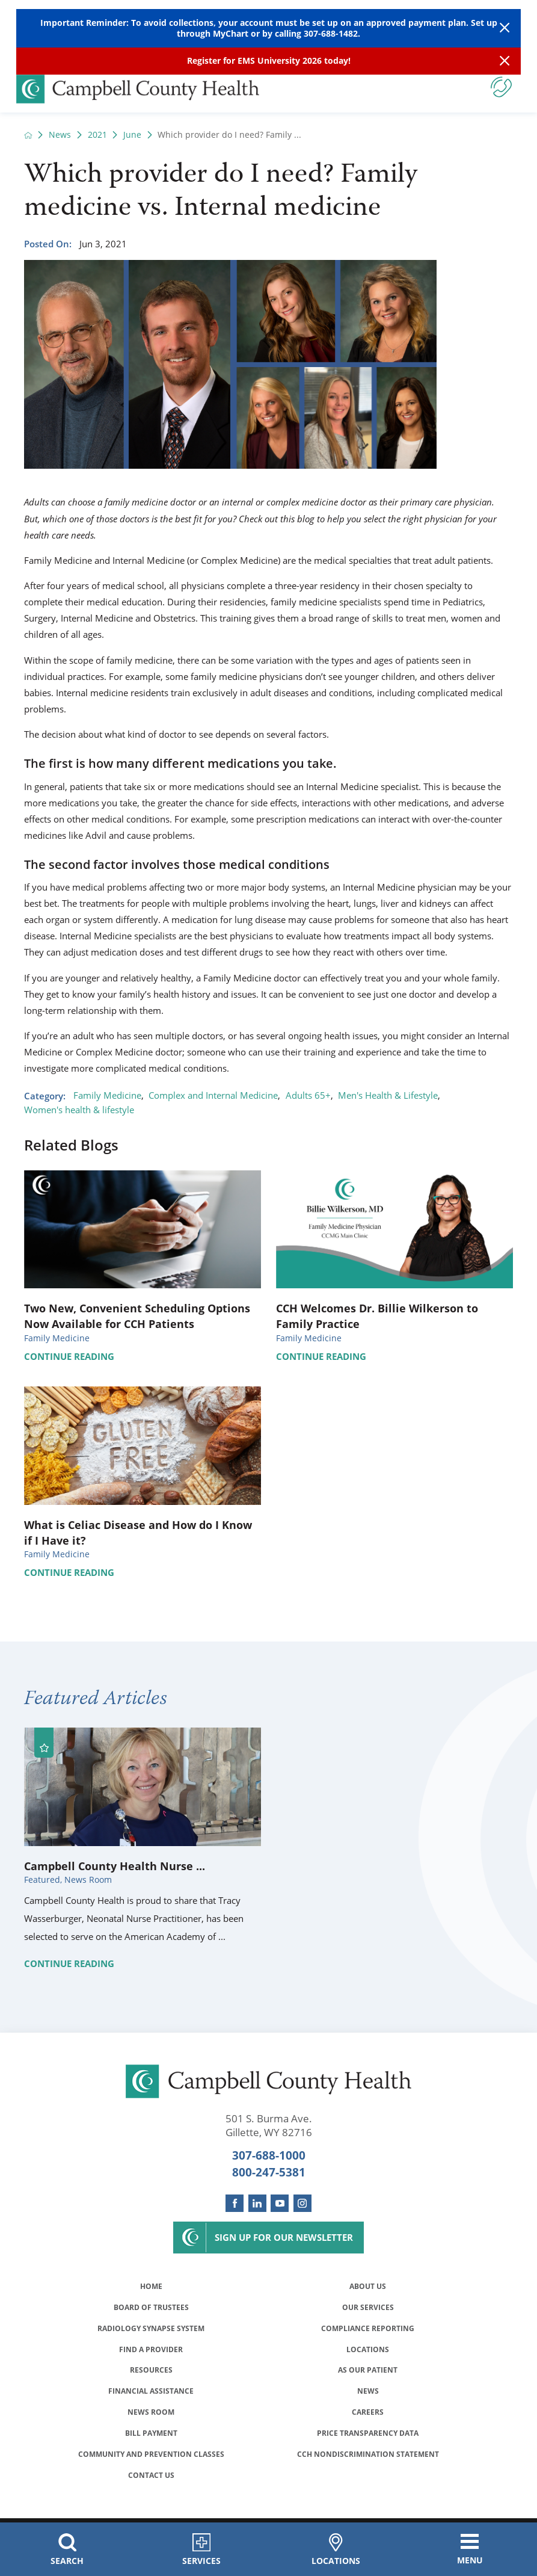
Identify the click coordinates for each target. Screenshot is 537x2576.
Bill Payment (151, 2439)
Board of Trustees (151, 2308)
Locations (368, 2352)
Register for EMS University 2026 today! (269, 60)
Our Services (367, 2308)
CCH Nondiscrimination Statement (368, 2461)
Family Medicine (107, 1095)
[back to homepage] (28, 135)
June (132, 135)
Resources (151, 2373)
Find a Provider (151, 2352)
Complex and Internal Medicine (213, 1095)
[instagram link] (302, 2204)
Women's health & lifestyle (79, 1110)
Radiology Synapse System (150, 2330)
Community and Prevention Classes (151, 2461)
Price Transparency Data (368, 2439)
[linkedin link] (257, 2204)
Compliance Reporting (368, 2330)
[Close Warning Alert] (504, 28)
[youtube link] (280, 2204)
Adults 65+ (308, 1095)
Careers (368, 2417)
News (60, 135)
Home (151, 2286)
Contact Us (151, 2483)
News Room (151, 2417)
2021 (97, 135)
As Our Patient (368, 2373)
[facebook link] (235, 2204)
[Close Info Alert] (504, 61)
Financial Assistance (151, 2396)
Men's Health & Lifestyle (388, 1095)
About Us (368, 2286)
